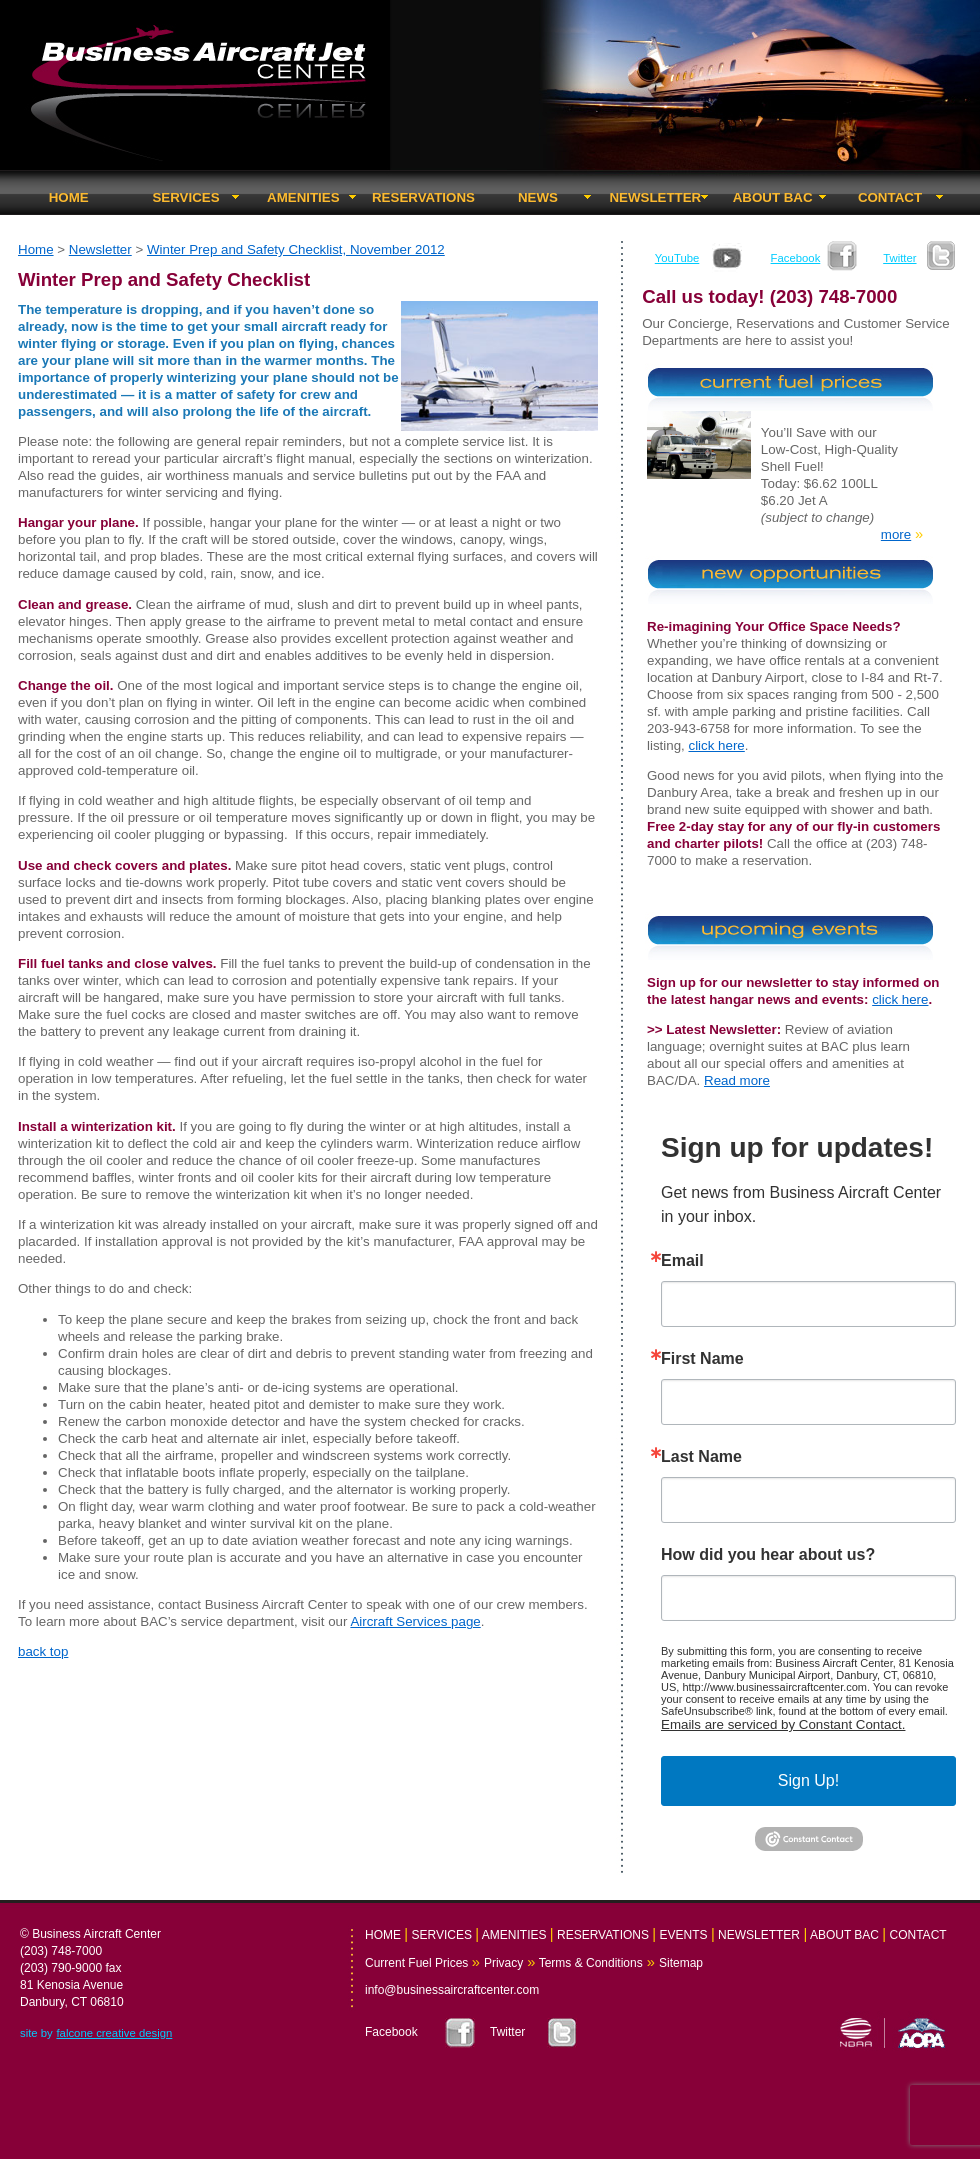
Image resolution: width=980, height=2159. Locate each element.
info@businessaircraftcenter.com (452, 1990)
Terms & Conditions (589, 1963)
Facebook (796, 258)
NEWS (538, 197)
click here (716, 745)
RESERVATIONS (423, 197)
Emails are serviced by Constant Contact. (783, 1724)
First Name (702, 1359)
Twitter (899, 258)
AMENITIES (303, 197)
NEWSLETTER (655, 197)
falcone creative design (114, 2033)
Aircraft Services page (415, 1621)
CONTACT (890, 197)
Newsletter (100, 249)
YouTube (677, 258)
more (896, 534)
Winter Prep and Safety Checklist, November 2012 (296, 249)
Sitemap (681, 1963)
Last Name (701, 1457)
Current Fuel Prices (416, 1963)
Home (36, 249)
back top (43, 1651)
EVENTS (684, 1935)
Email (682, 1261)
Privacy (503, 1963)
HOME (69, 197)
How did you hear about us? (768, 1555)
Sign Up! (808, 1780)
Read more (737, 1080)
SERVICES (185, 197)
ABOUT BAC (773, 197)
